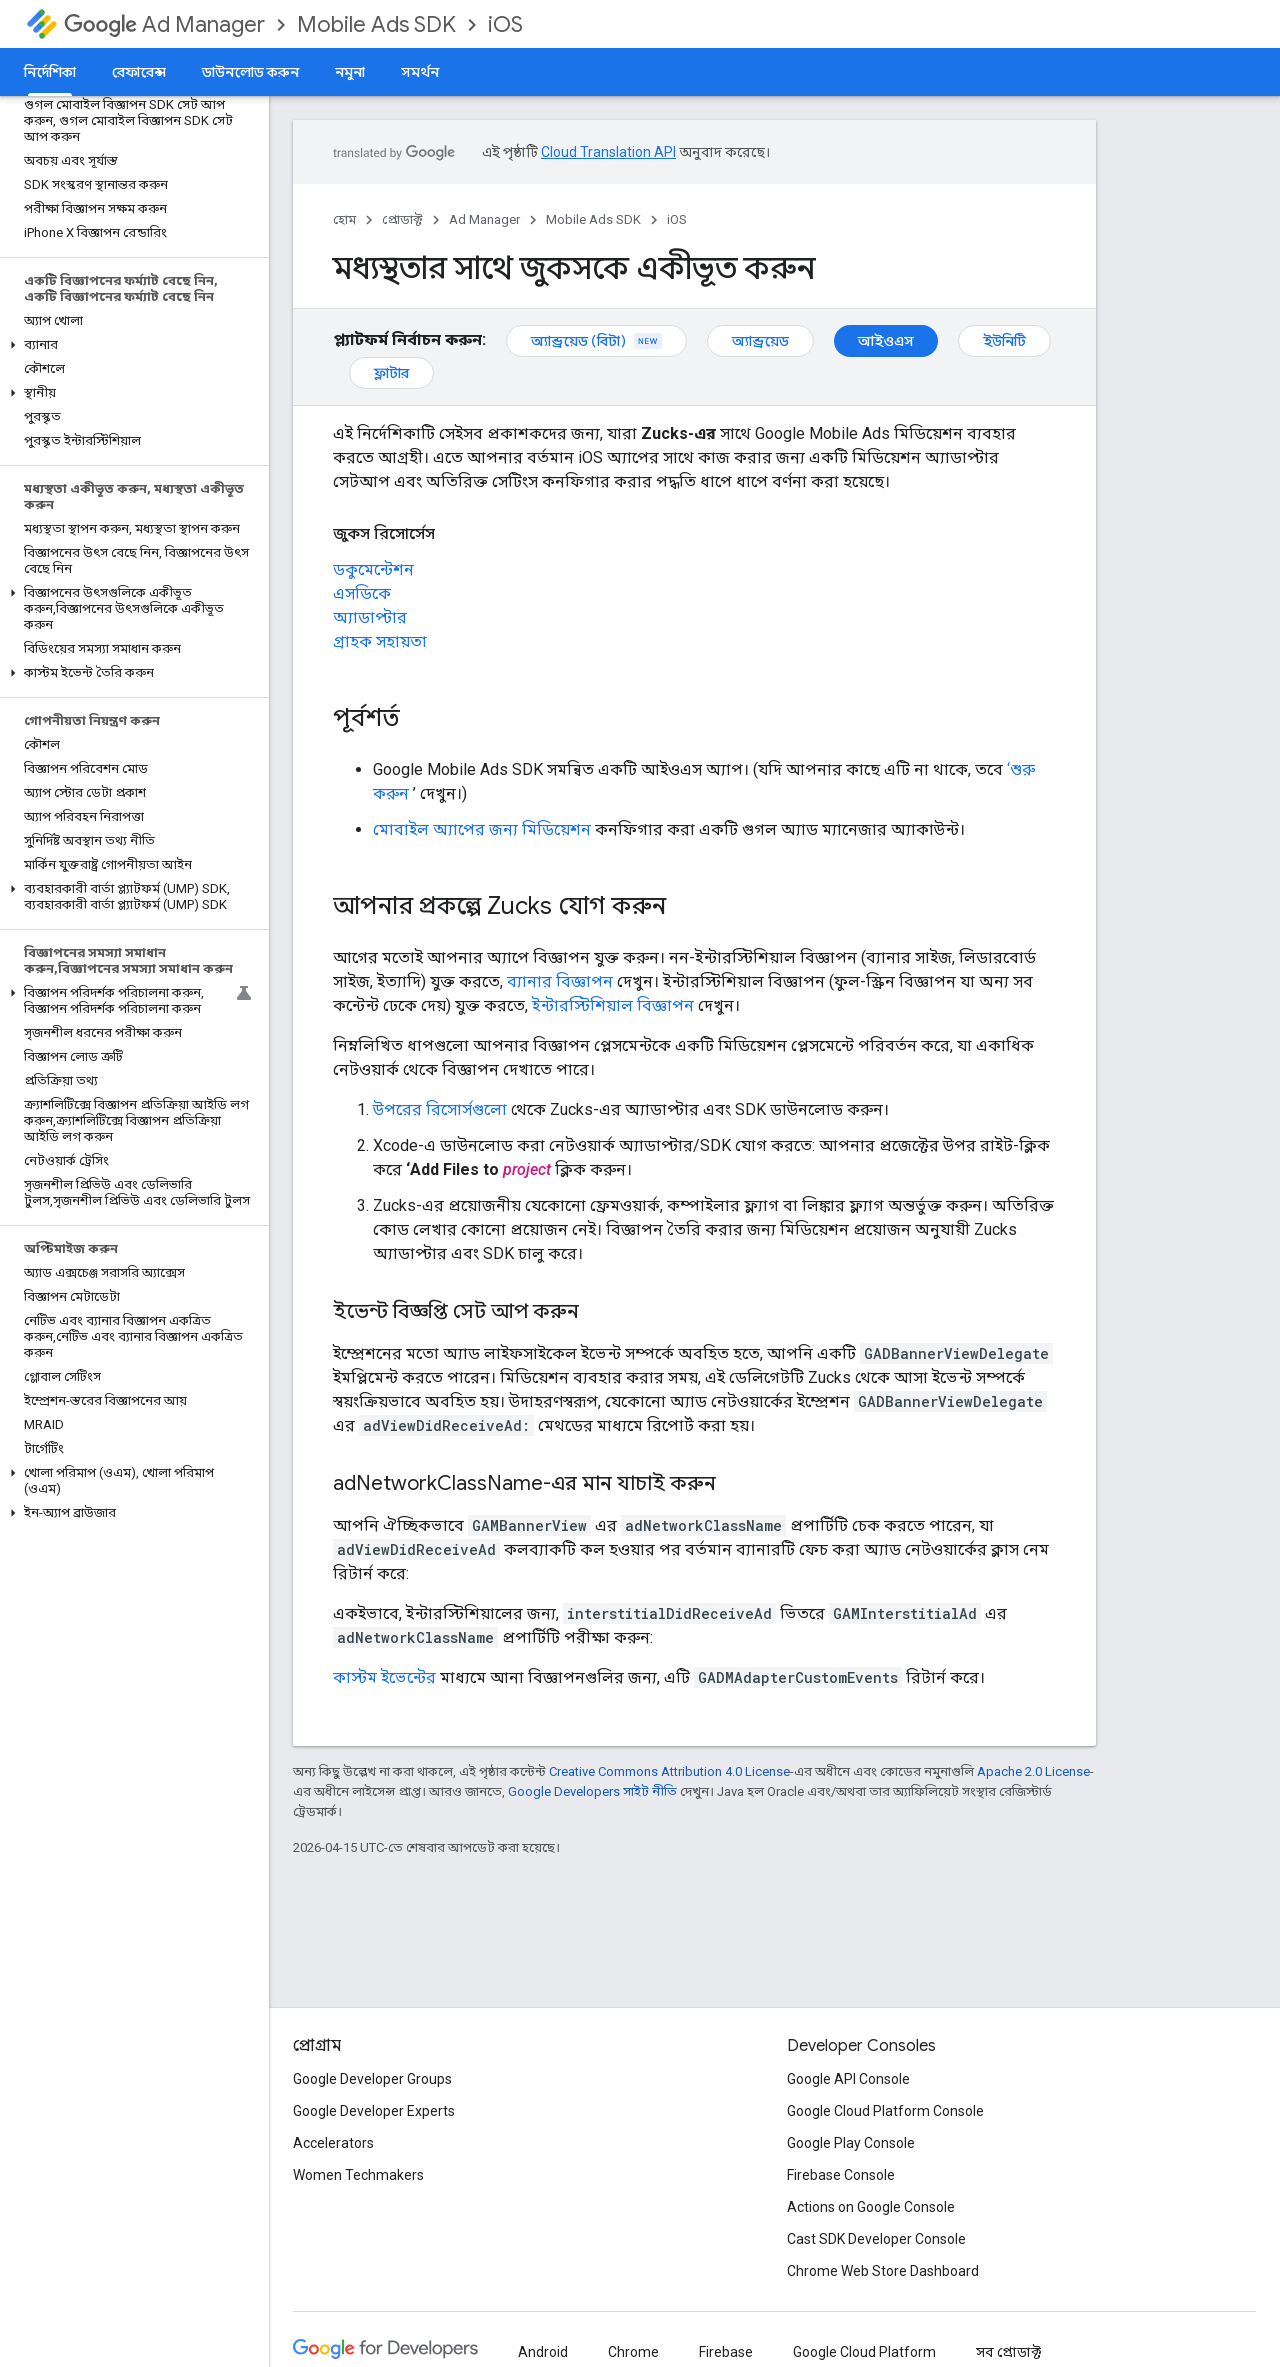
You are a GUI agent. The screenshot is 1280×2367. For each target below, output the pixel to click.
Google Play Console (851, 2143)
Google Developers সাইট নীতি (592, 1791)
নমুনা (350, 72)
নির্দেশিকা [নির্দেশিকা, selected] (50, 72)
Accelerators (333, 2143)
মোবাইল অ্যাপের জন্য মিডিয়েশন (482, 829)
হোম (344, 219)
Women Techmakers (358, 2175)
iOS (505, 24)
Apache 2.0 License (1033, 1771)
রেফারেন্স (139, 72)
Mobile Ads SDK (376, 24)
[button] (130, 345)
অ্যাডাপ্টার (370, 617)
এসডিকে (362, 593)
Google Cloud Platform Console (885, 2111)
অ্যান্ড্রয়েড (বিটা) (596, 341)
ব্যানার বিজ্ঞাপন (560, 981)
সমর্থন (420, 72)
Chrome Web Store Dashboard (883, 2271)
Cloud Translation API (608, 152)
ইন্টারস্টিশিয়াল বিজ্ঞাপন (613, 1005)
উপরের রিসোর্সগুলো (440, 1109)
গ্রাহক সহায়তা (380, 641)
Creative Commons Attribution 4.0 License (669, 1771)
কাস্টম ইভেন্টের (384, 1677)
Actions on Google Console (871, 2207)
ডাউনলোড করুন (250, 72)
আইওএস (886, 341)
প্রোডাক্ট (402, 219)
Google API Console (848, 2079)
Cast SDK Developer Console (876, 2239)
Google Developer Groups (372, 2079)
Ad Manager (164, 24)
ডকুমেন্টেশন (373, 569)
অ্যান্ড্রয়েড (760, 341)
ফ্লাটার (391, 373)
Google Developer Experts (374, 2111)
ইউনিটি (1004, 341)
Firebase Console (841, 2175)
